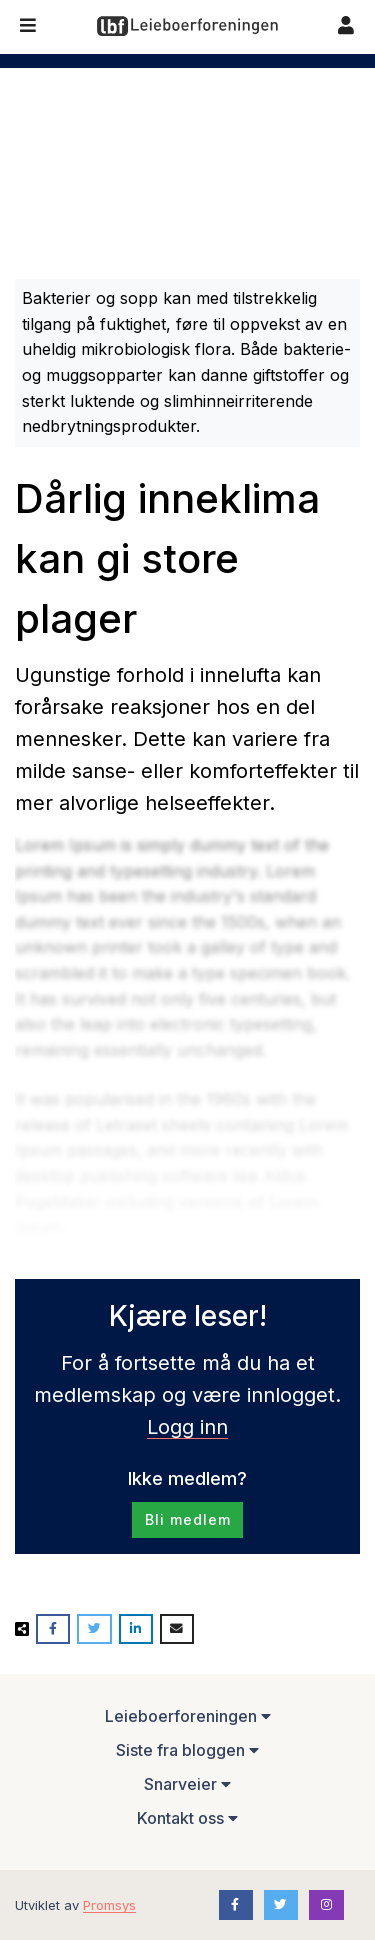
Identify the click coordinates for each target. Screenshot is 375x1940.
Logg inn (187, 1427)
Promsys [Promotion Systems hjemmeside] (109, 1905)
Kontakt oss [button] (187, 1818)
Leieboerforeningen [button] (188, 1716)
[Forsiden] (187, 25)
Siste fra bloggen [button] (187, 1750)
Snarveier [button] (187, 1784)
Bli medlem (188, 1519)
